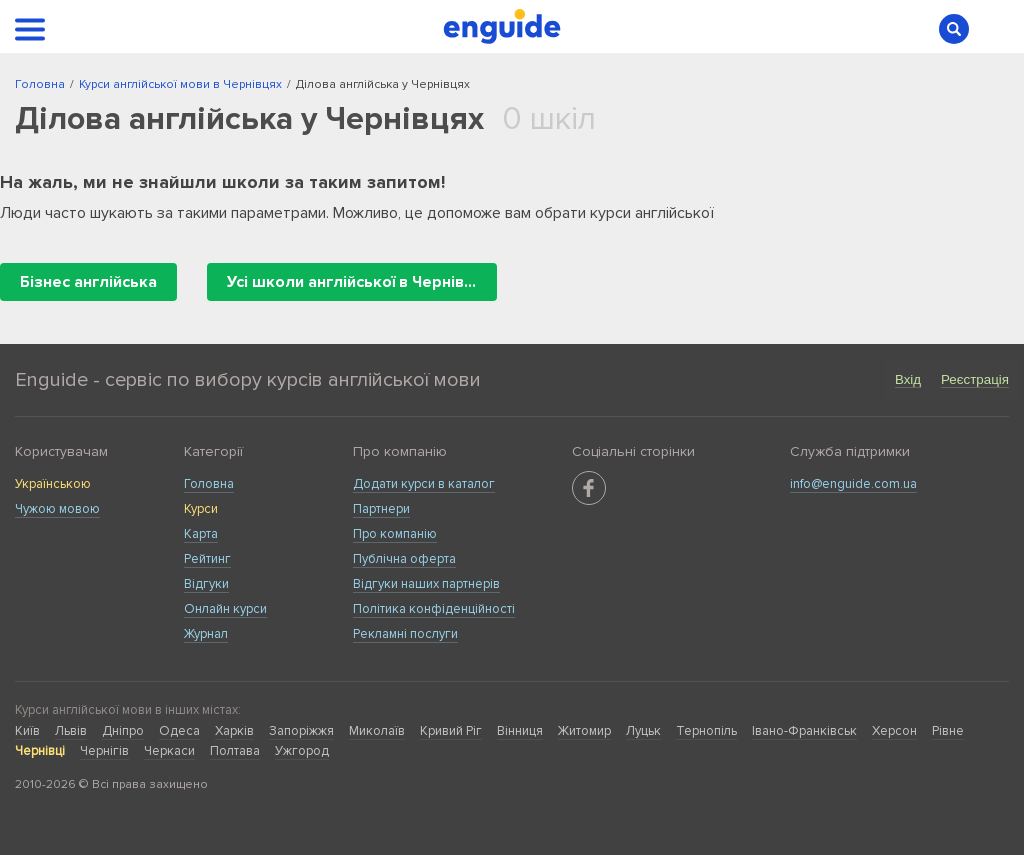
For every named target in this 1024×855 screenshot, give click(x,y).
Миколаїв (377, 731)
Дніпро (123, 731)
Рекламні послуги (405, 634)
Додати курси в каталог (424, 484)
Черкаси (169, 751)
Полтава (235, 751)
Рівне (948, 731)
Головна (209, 484)
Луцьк (643, 731)
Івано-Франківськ (804, 731)
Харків (234, 731)
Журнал (206, 634)
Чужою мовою (57, 509)
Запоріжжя (301, 731)
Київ (27, 731)
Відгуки (206, 584)
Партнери (381, 509)
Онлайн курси (225, 609)
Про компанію (395, 534)
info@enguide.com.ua (853, 484)
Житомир (584, 731)
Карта (201, 534)
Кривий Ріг (451, 731)
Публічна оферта (404, 559)
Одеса (179, 731)
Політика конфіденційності (434, 609)
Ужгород (302, 751)
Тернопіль (706, 731)
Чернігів (104, 751)
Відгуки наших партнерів (426, 584)
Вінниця (520, 731)
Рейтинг (207, 559)
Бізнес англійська (88, 282)
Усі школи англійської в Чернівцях (359, 282)
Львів (71, 731)
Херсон (894, 731)
